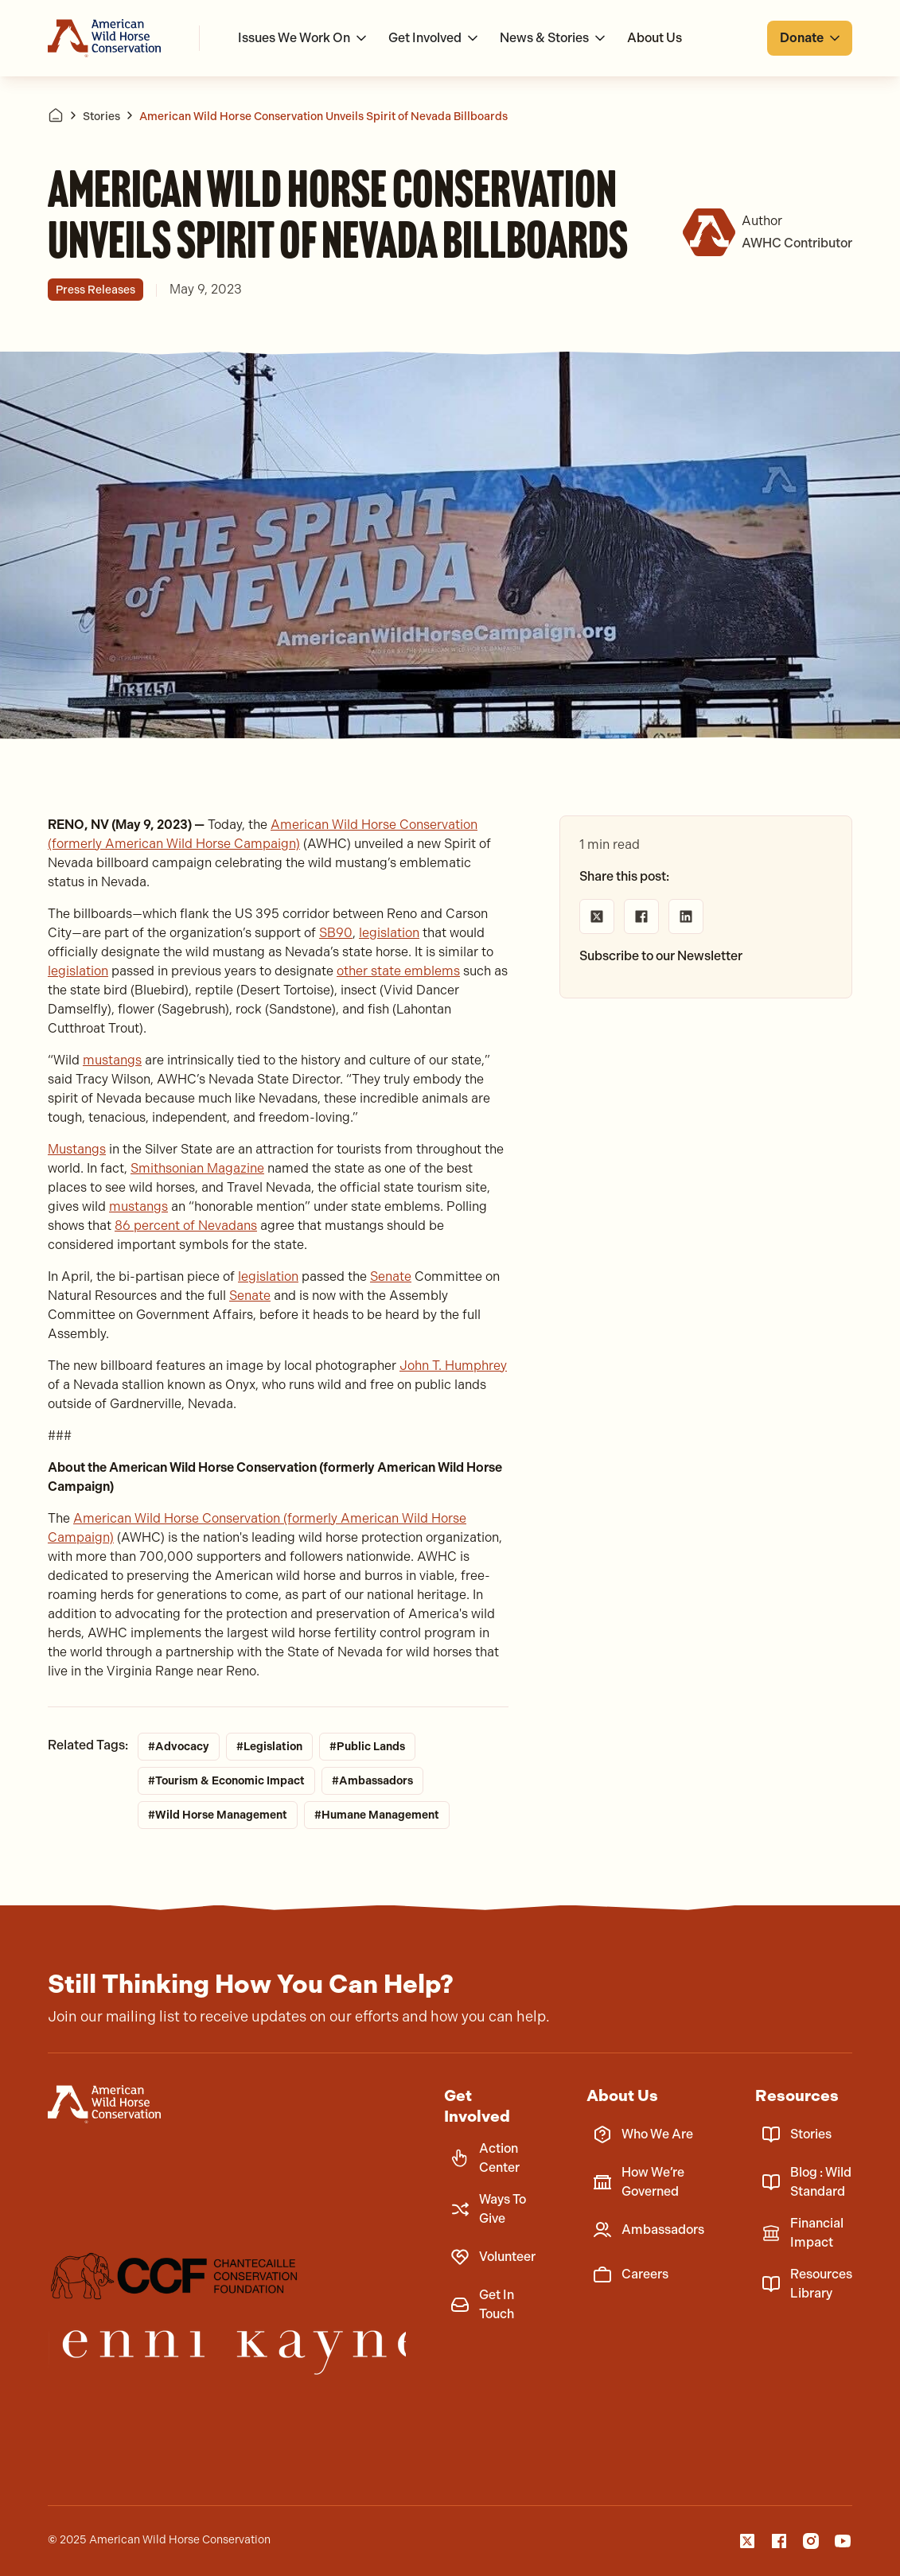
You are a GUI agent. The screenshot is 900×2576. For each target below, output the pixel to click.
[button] (303, 38)
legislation (389, 932)
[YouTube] (842, 2541)
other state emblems (398, 971)
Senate (390, 1276)
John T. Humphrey (453, 1365)
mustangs (112, 1060)
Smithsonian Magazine (197, 1168)
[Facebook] (779, 2541)
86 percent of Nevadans (186, 1225)
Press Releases (95, 289)
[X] (747, 2541)
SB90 (336, 932)
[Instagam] (810, 2541)
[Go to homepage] (104, 38)
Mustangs (77, 1149)
